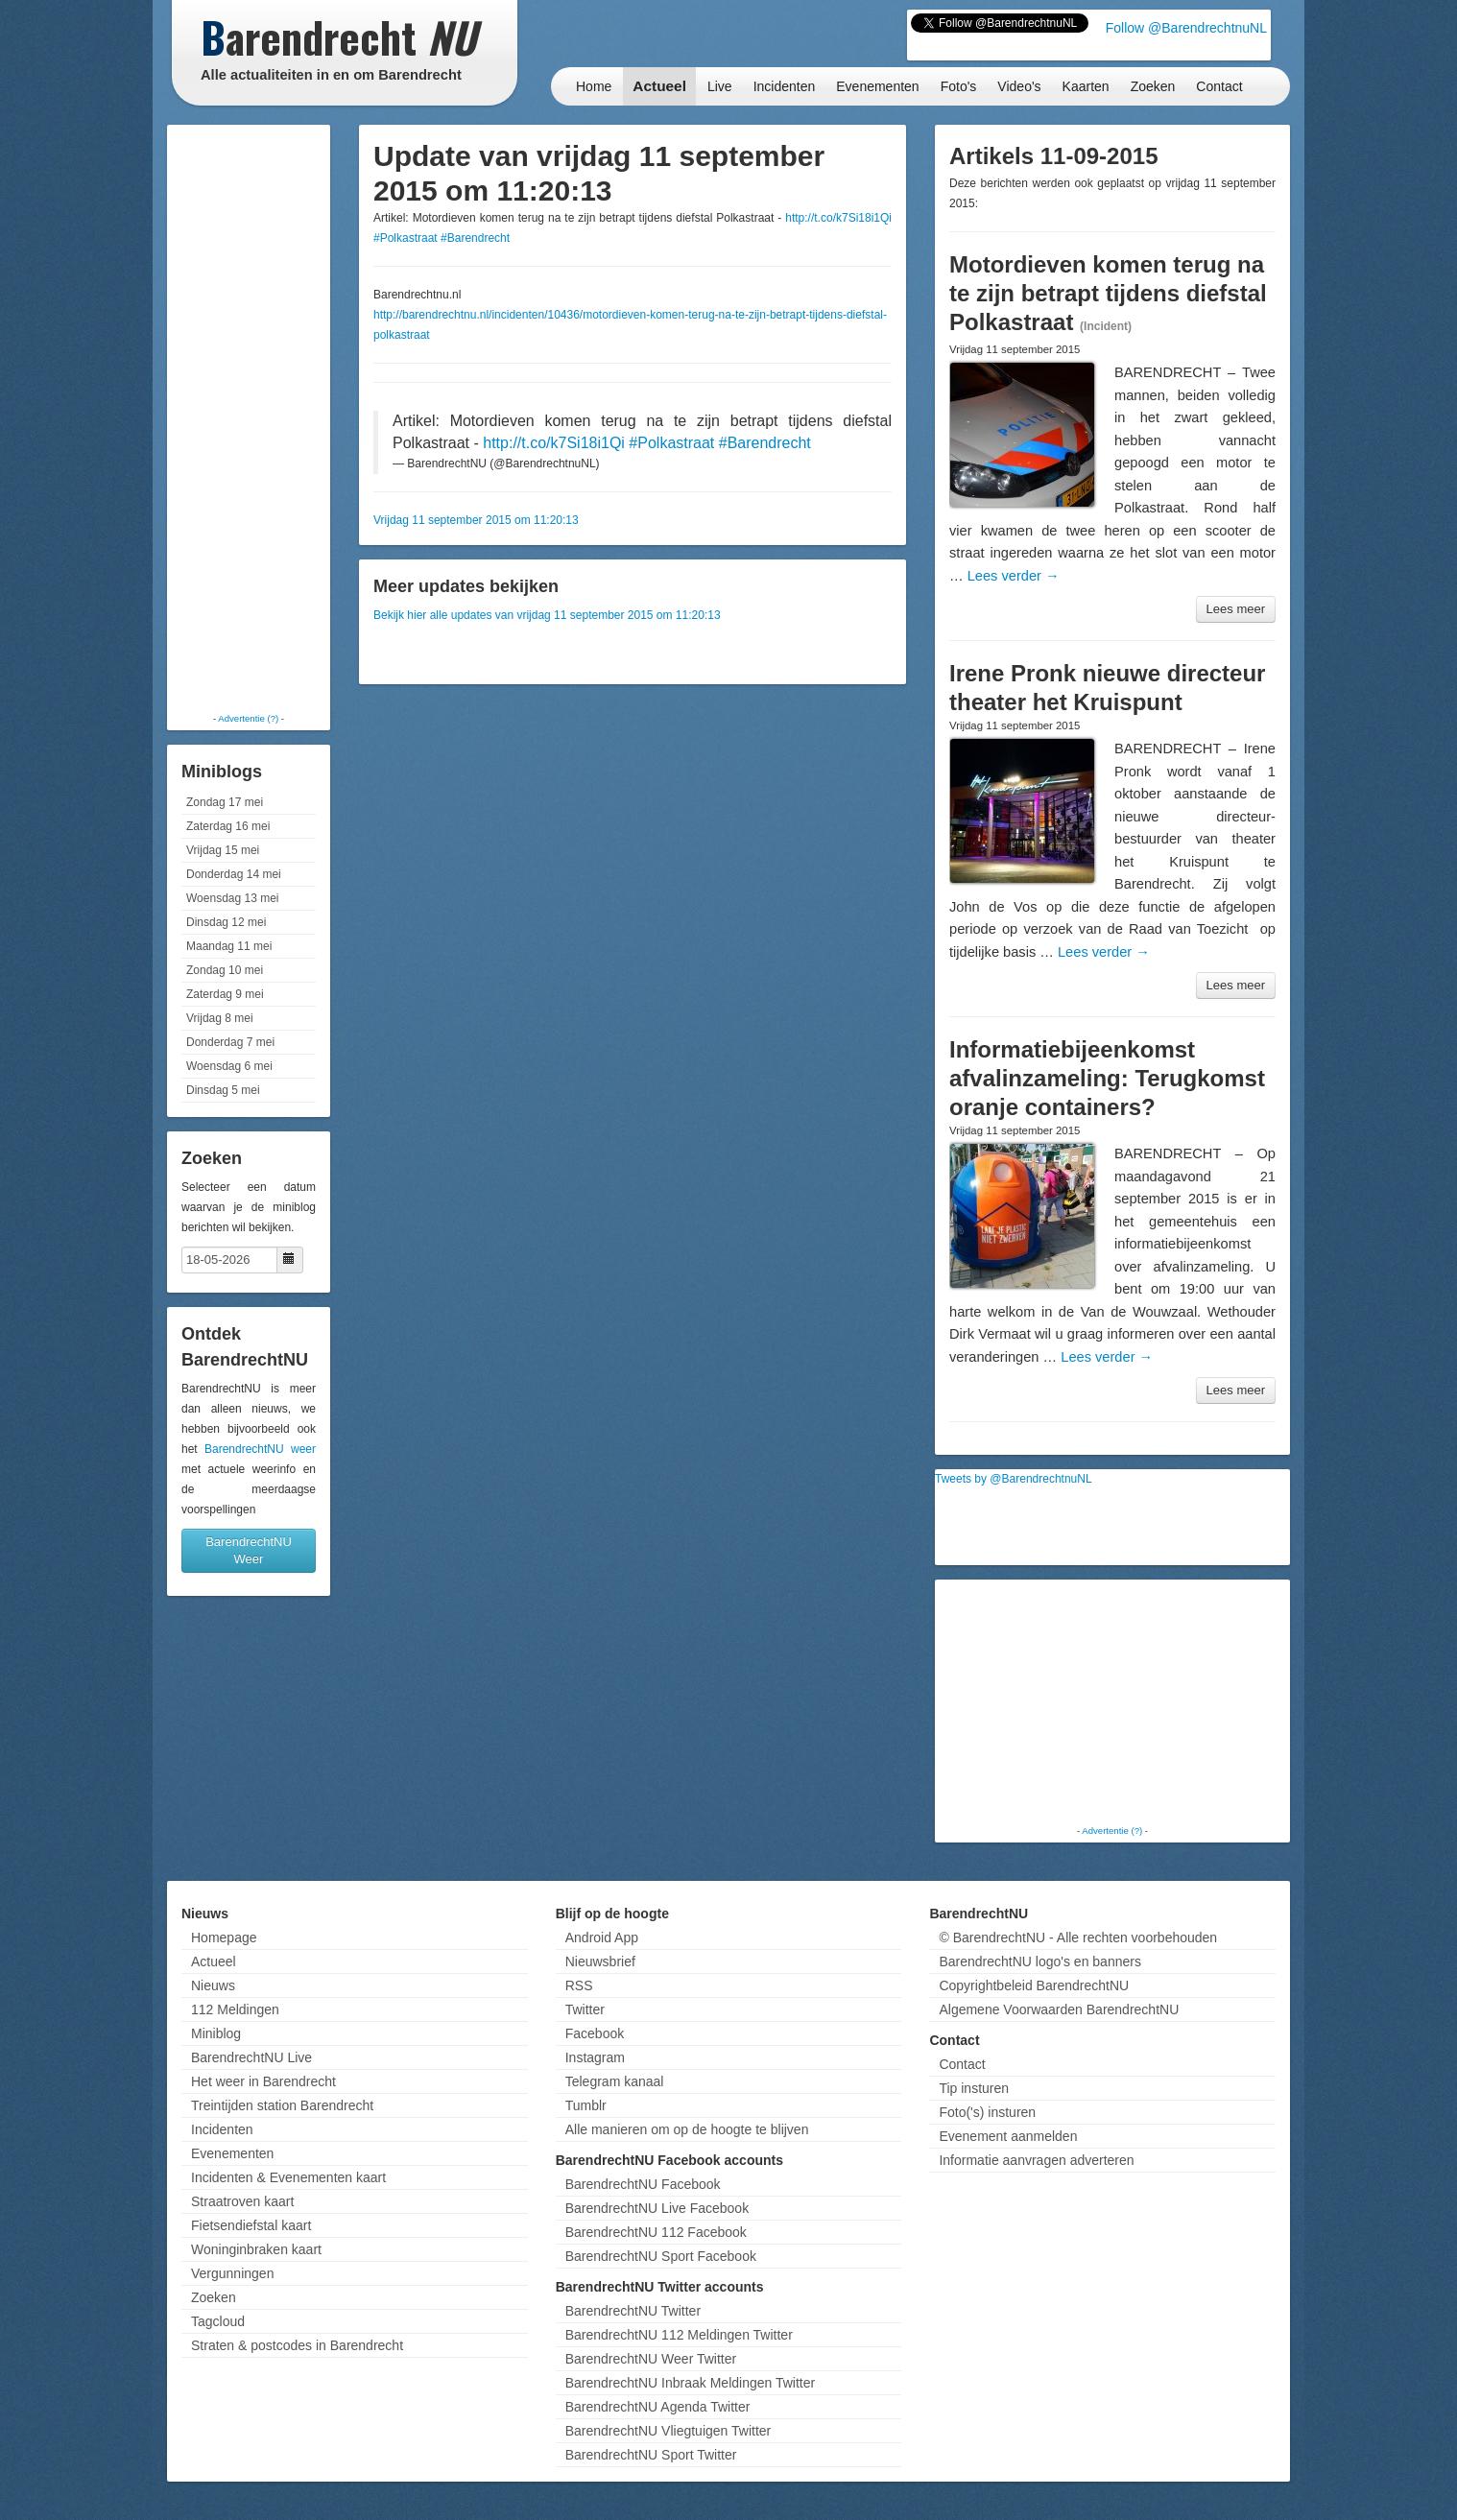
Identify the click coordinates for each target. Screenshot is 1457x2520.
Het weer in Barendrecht (263, 2081)
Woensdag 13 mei (232, 898)
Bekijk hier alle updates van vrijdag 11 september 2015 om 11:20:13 (547, 615)
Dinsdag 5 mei (223, 1090)
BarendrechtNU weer (260, 1449)
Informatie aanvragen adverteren (1036, 2160)
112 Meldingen (235, 2009)
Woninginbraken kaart (256, 2249)
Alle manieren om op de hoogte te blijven (687, 2129)
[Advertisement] (248, 417)
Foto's (959, 86)
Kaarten (1086, 86)
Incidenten (784, 86)
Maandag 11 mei (229, 946)
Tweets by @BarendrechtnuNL (1013, 1479)
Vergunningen (232, 2273)
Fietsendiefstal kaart (251, 2225)
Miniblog (216, 2033)
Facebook (594, 2033)
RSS (579, 1985)
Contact (1219, 86)
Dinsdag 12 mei (226, 922)
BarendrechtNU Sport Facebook (660, 2256)
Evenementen (877, 86)
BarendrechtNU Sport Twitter (651, 2454)
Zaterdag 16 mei (228, 826)
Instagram (595, 2057)
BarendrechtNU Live (251, 2057)
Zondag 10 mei (224, 970)
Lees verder (1013, 575)
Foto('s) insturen (987, 2112)
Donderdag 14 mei (233, 874)
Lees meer (1235, 609)
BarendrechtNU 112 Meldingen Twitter (679, 2334)
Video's (1018, 86)
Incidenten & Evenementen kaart (288, 2177)
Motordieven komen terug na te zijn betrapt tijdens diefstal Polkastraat (1108, 293)
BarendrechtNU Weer (248, 1550)
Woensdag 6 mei (229, 1066)
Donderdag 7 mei (230, 1042)
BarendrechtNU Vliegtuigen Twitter (668, 2430)
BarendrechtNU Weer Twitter (650, 2358)
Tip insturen (974, 2088)
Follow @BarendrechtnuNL (1186, 28)
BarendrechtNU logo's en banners (1039, 1961)
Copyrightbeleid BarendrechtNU (1034, 1985)
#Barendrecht (475, 238)
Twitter (585, 2009)
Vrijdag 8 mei (219, 1018)
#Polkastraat (405, 238)
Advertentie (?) (248, 718)
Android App (601, 1937)
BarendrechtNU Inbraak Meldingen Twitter (690, 2382)
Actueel (659, 86)
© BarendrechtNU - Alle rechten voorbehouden (1078, 1937)
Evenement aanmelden (1008, 2136)
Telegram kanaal (614, 2081)
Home (593, 86)
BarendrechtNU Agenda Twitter (658, 2406)
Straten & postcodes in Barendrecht (297, 2345)
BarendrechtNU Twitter (633, 2310)
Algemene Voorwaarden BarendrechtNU (1059, 2009)
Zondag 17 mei (224, 802)
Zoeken (1153, 86)
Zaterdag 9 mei (225, 994)
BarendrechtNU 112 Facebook (656, 2232)
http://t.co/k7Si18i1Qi (838, 218)
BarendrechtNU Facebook (643, 2184)
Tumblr (586, 2105)
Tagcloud (218, 2321)
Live (719, 86)
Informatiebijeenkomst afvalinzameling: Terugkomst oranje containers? (1107, 1078)
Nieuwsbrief (600, 1961)
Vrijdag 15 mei (222, 850)
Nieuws (213, 1985)
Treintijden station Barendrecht (282, 2105)
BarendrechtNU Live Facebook (657, 2208)
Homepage (224, 1937)
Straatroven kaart (242, 2201)
